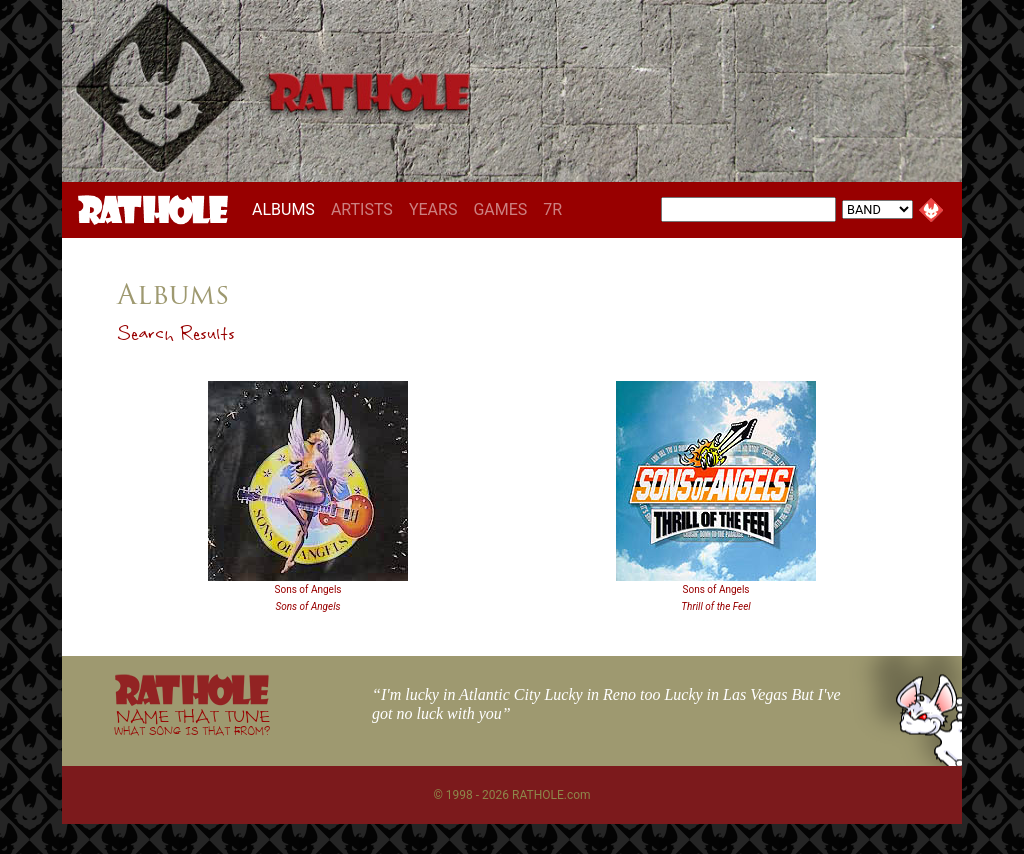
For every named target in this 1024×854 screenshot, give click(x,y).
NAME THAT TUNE (192, 721)
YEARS (433, 209)
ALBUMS (287, 209)
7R (552, 209)
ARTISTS (362, 209)
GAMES (500, 209)
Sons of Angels (307, 589)
